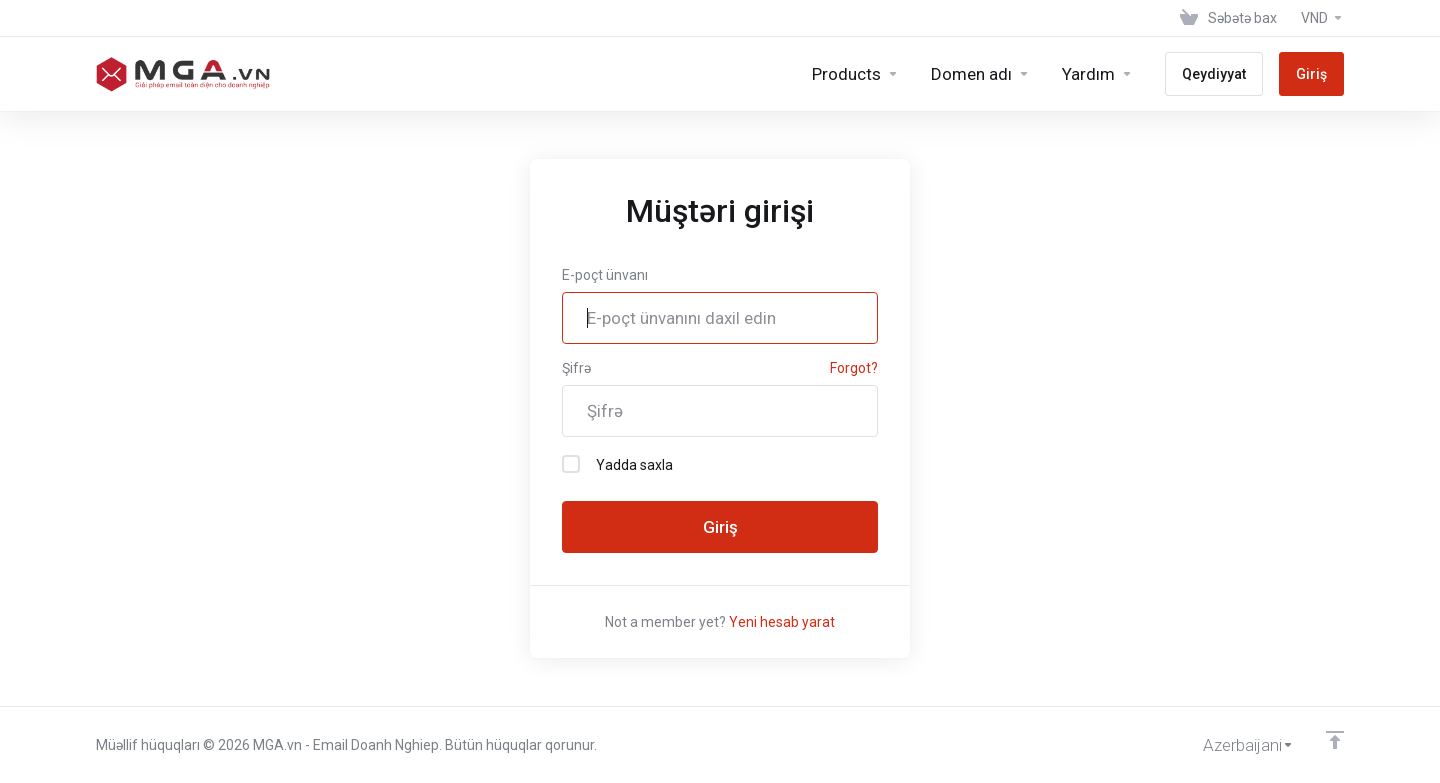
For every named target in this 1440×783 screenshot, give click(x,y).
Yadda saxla (617, 464)
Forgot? (854, 368)
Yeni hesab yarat (782, 622)
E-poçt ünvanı (605, 275)
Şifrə (576, 368)
